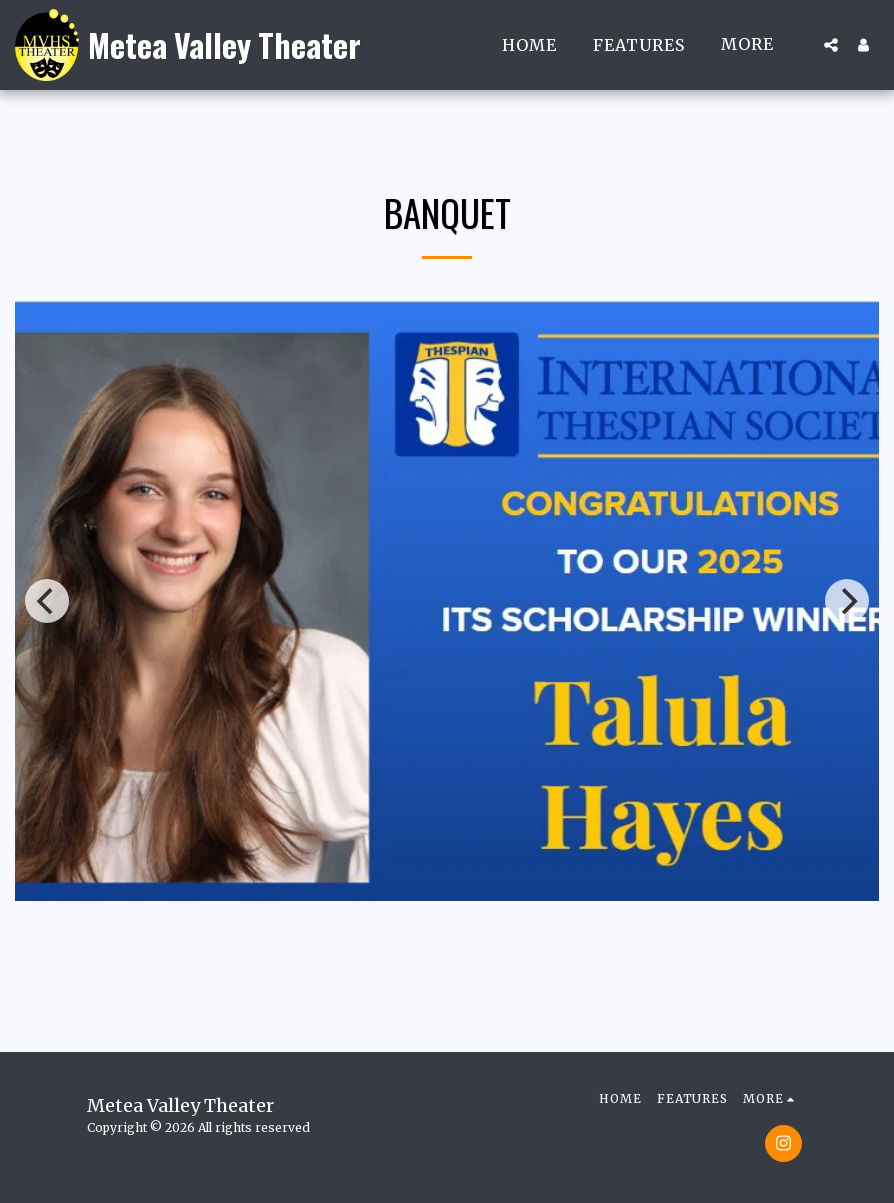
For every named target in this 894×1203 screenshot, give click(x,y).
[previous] (47, 601)
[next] (847, 601)
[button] (831, 45)
